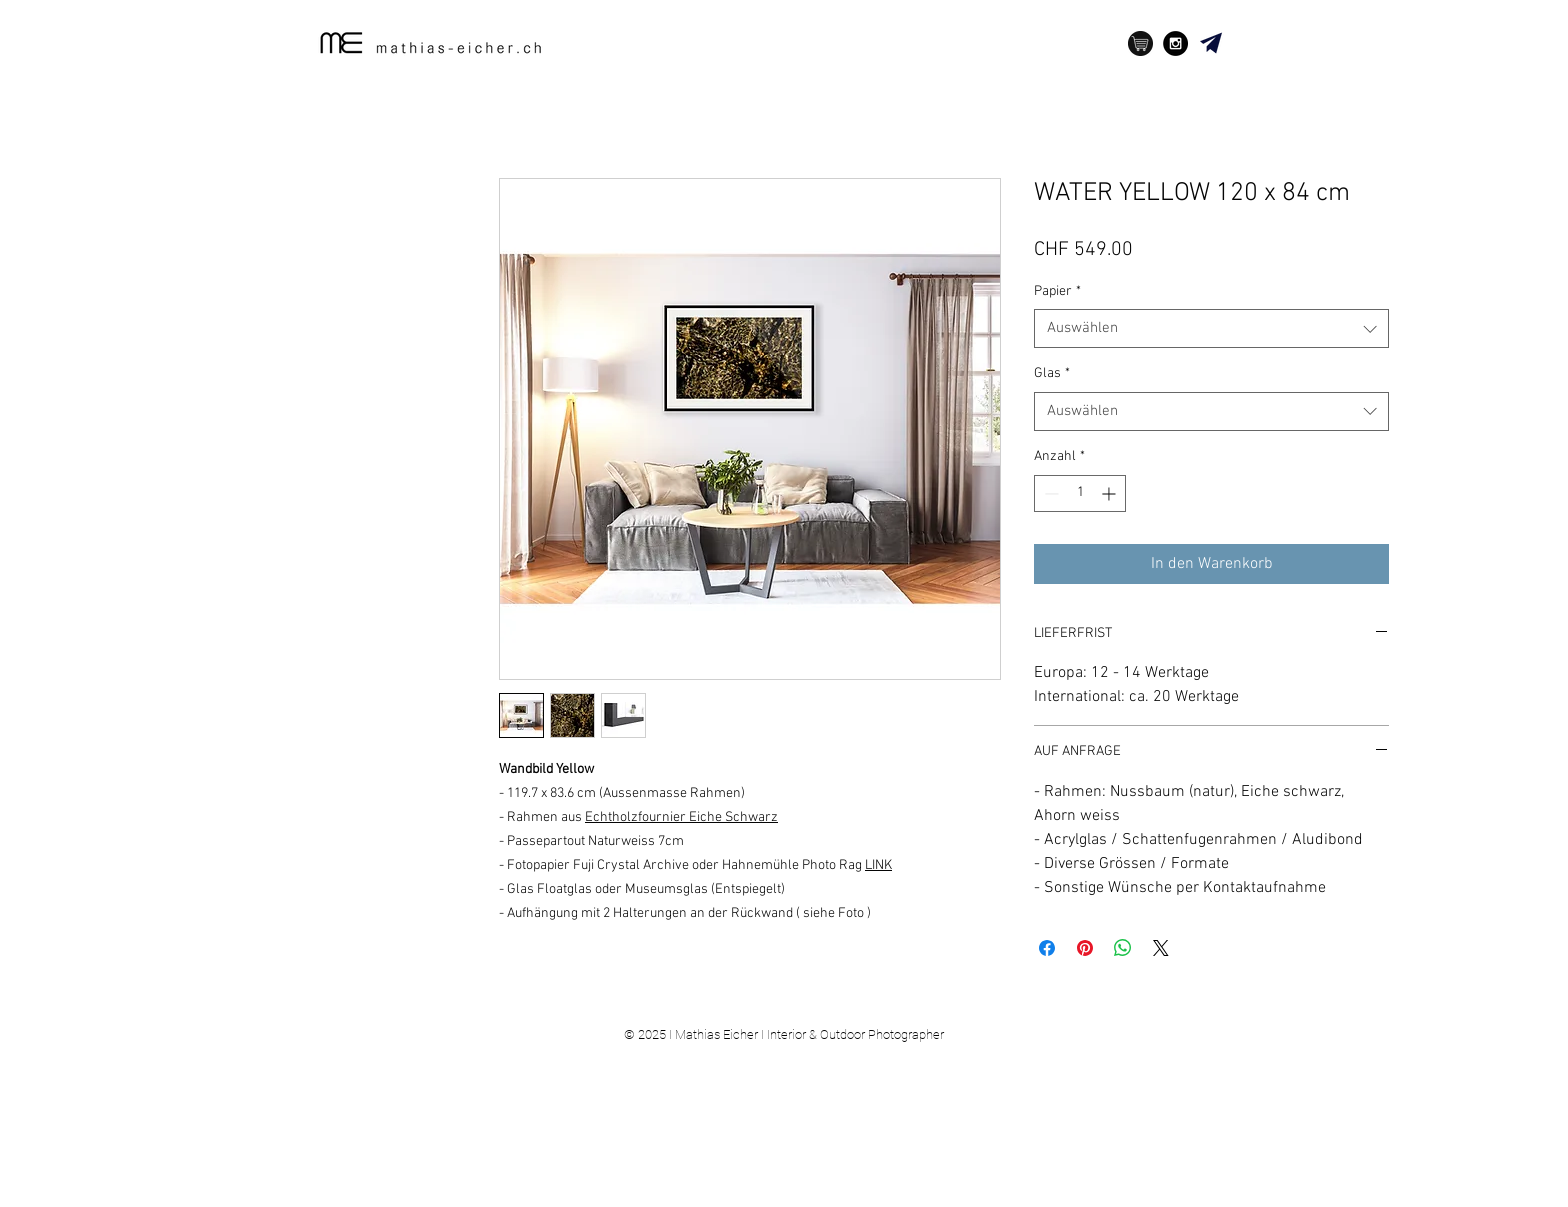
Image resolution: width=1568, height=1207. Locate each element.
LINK (878, 865)
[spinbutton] (1080, 493)
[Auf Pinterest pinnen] (1085, 948)
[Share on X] (1161, 948)
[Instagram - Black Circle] (1175, 43)
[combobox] (1211, 328)
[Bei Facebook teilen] (1047, 948)
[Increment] (1110, 493)
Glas (1052, 373)
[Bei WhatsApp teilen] (1123, 948)
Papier (1057, 291)
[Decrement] (1049, 493)
